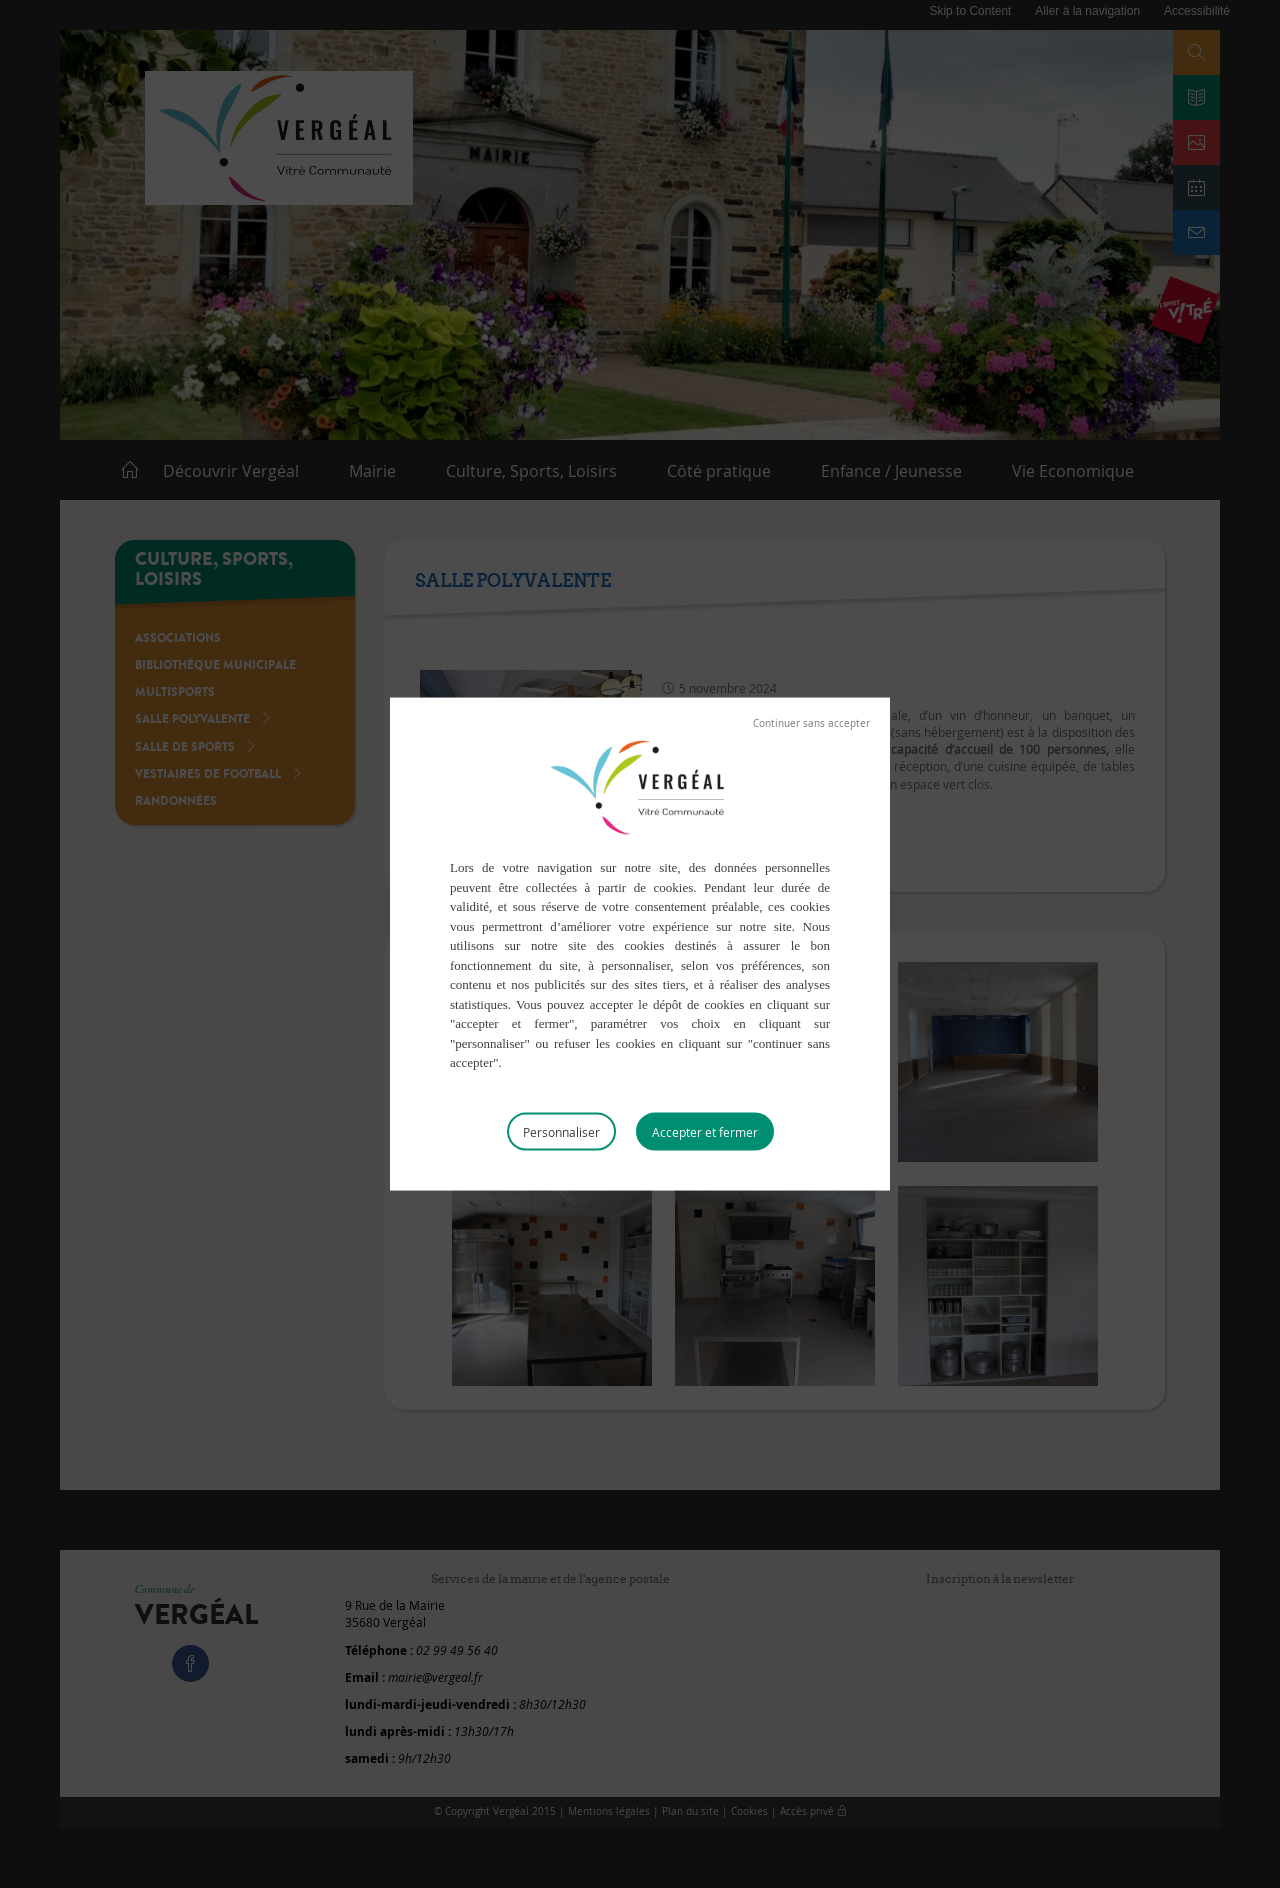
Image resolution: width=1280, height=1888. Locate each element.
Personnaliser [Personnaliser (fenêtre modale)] (561, 1131)
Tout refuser (811, 724)
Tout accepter (705, 1131)
